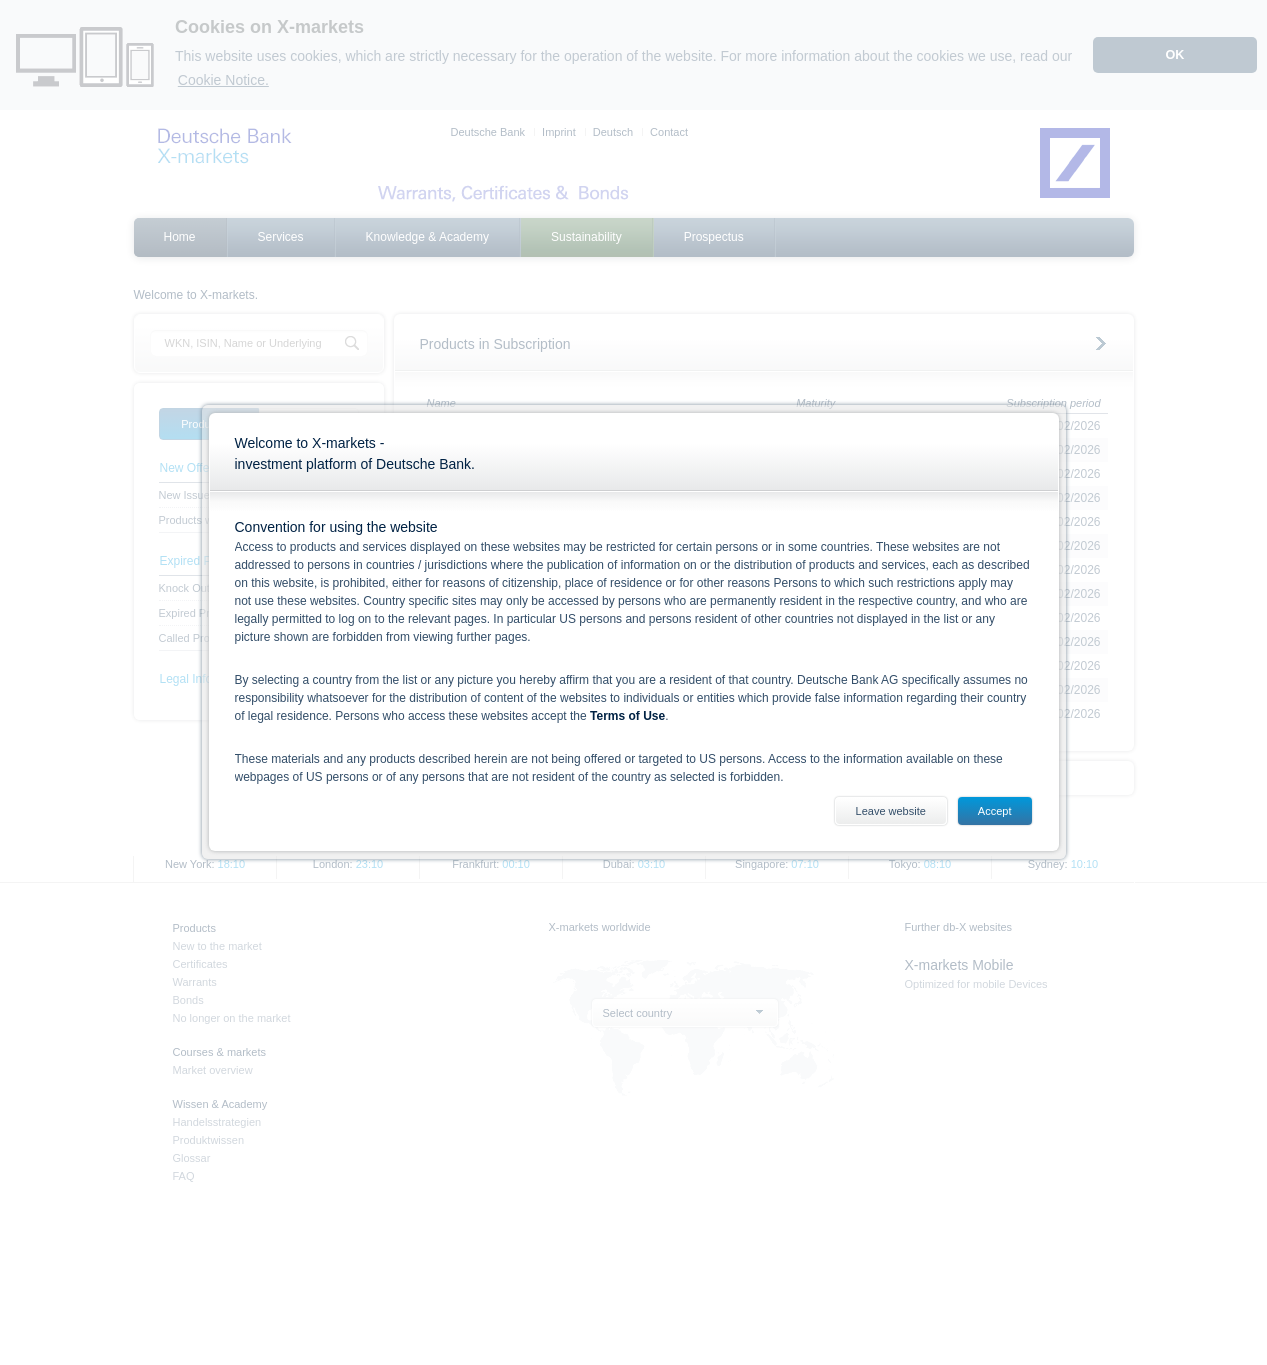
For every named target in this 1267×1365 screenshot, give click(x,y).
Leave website (891, 811)
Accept (995, 811)
